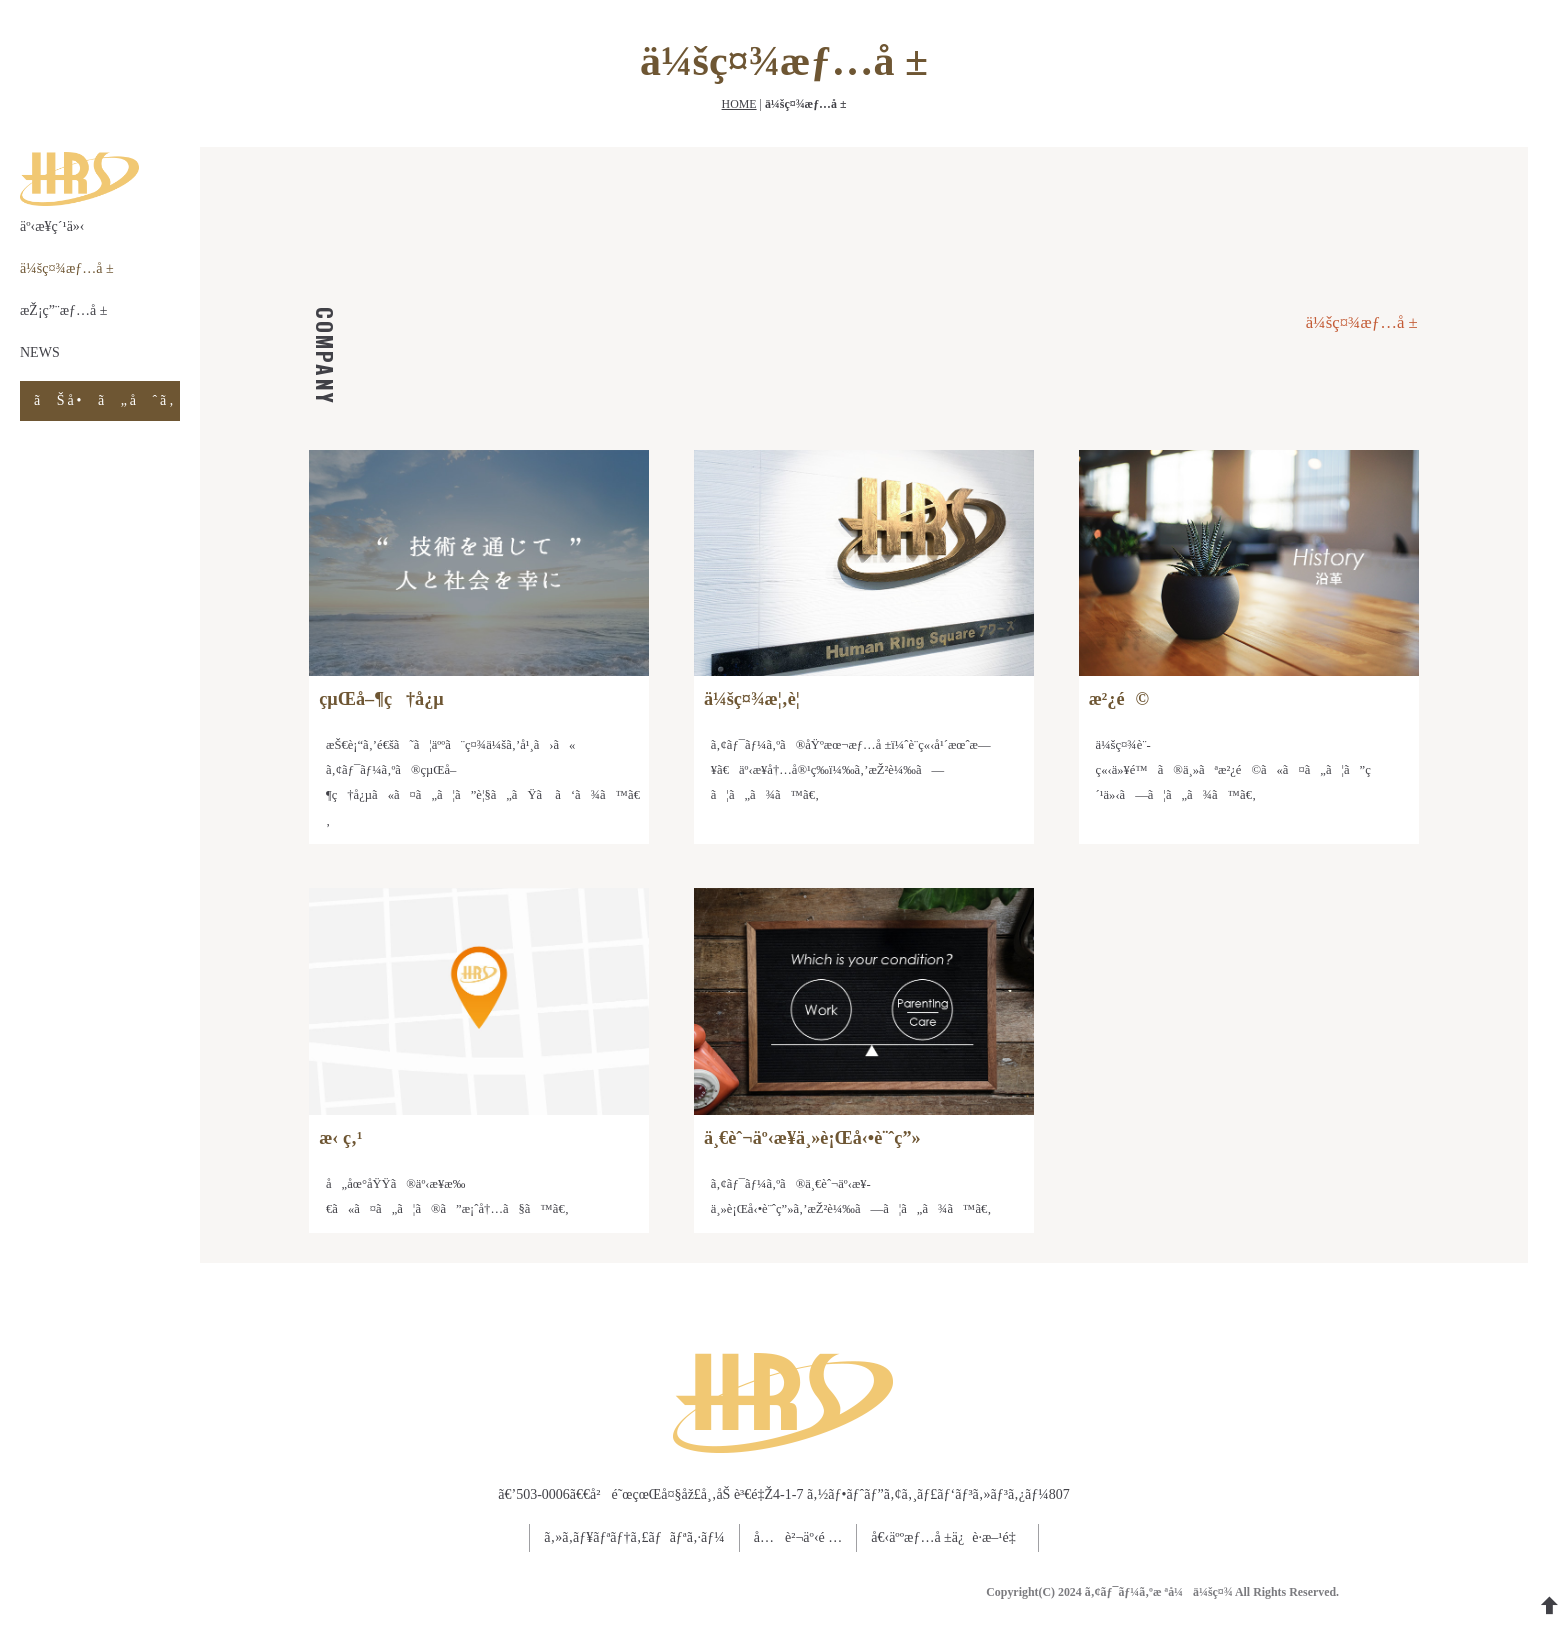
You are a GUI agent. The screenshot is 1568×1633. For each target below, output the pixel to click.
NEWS (40, 352)
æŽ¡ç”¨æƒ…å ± (63, 310)
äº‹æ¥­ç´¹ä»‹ (52, 226)
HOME (739, 104)
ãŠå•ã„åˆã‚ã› (107, 400)
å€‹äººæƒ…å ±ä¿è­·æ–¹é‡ (947, 1537)
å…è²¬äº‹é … (798, 1537)
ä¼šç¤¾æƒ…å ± (67, 268)
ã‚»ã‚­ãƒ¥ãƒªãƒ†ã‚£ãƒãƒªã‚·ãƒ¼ (634, 1537)
